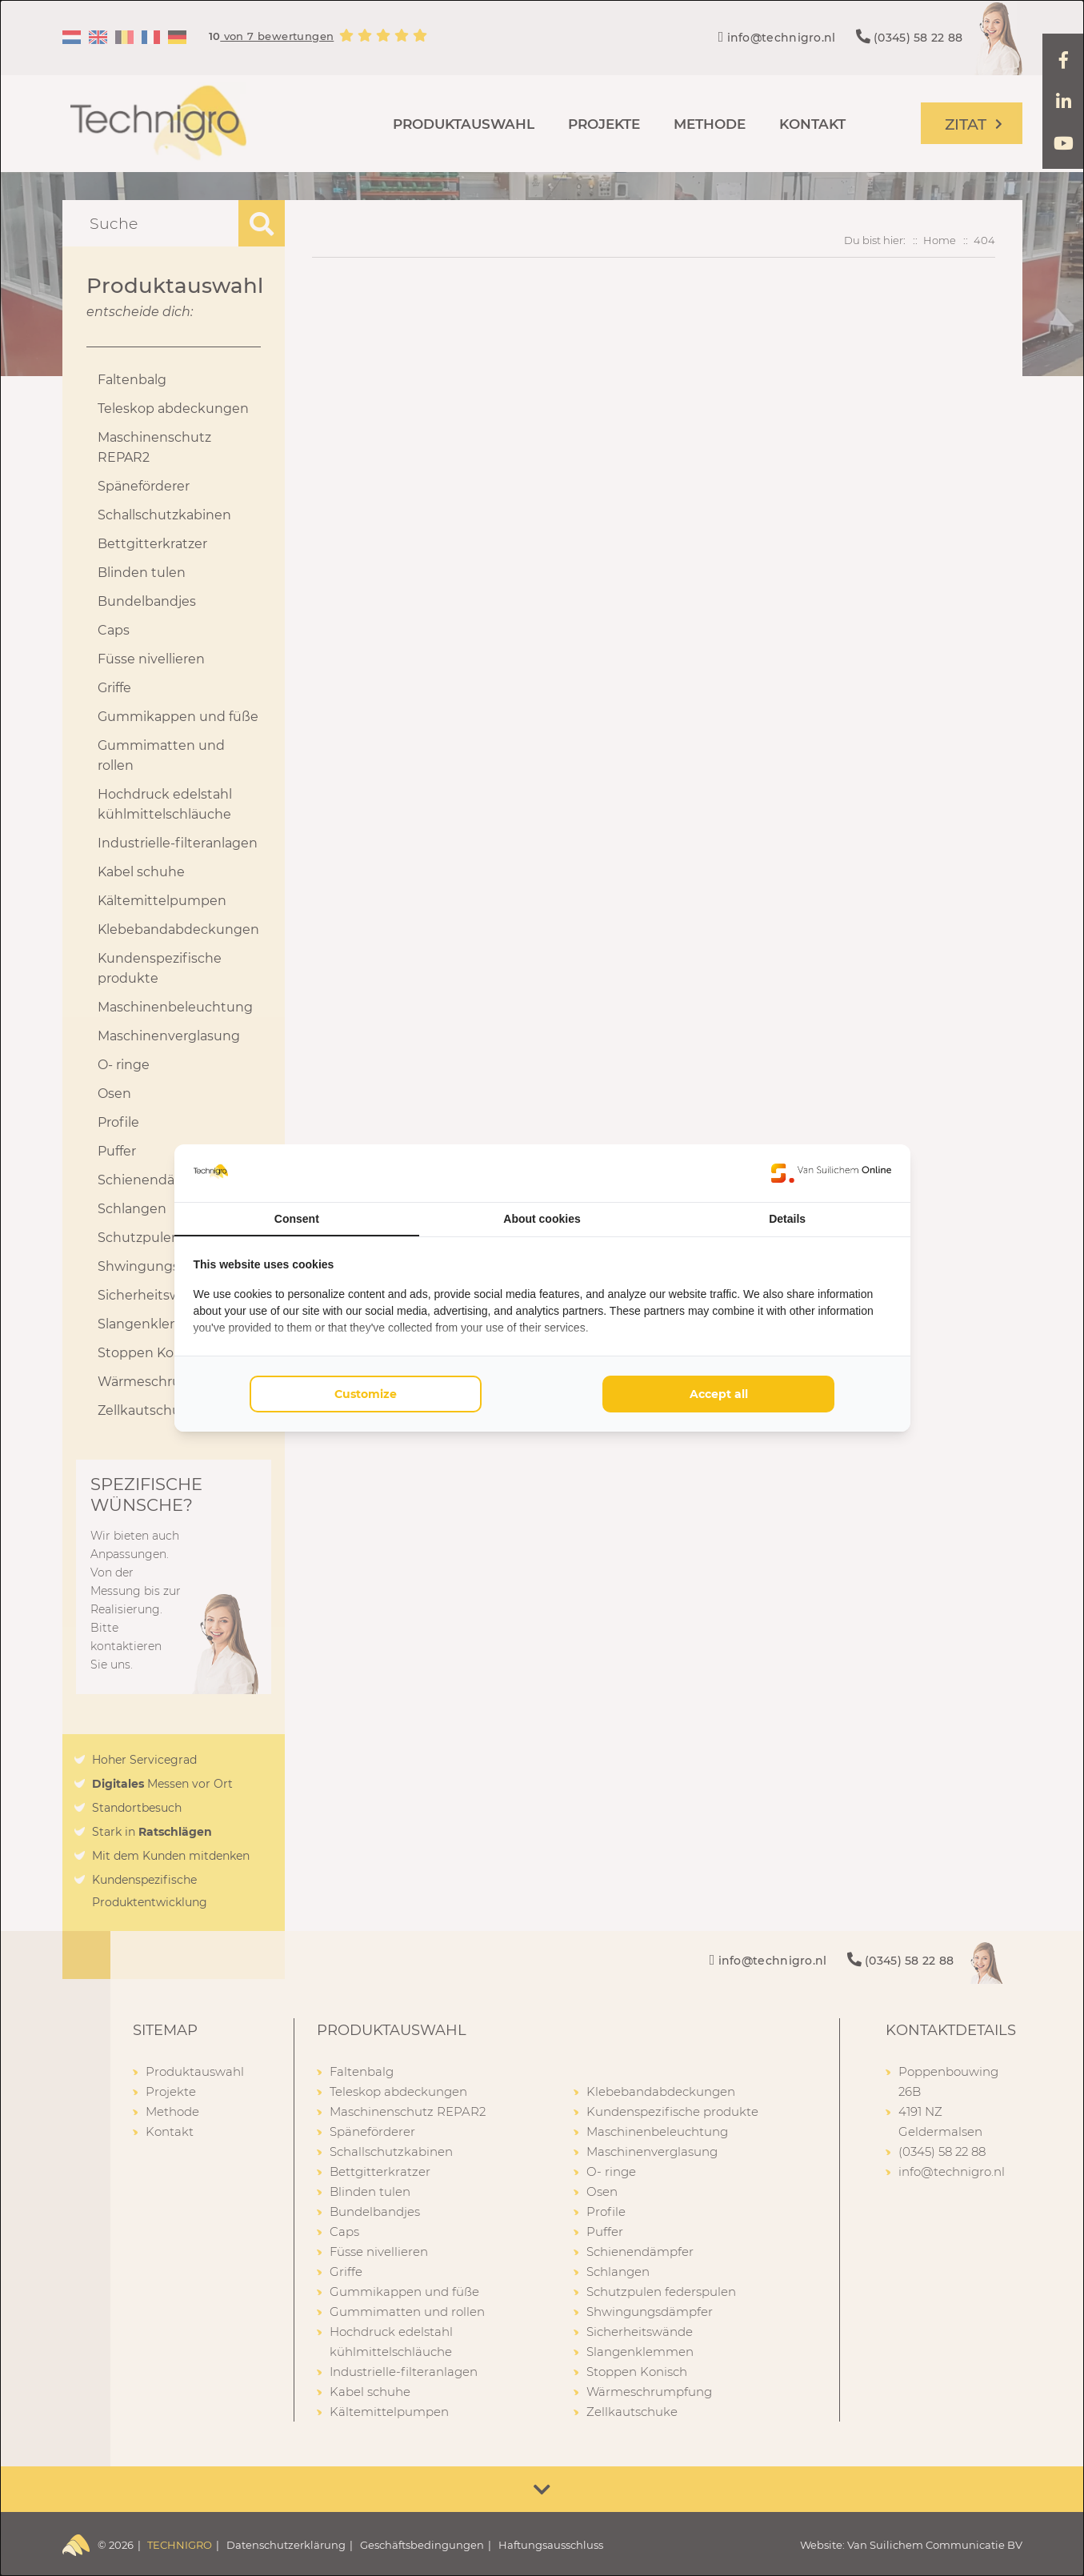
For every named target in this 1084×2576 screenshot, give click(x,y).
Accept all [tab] (719, 1394)
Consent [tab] (296, 1218)
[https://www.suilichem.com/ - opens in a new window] (831, 1173)
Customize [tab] (365, 1394)
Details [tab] (787, 1218)
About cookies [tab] (541, 1218)
